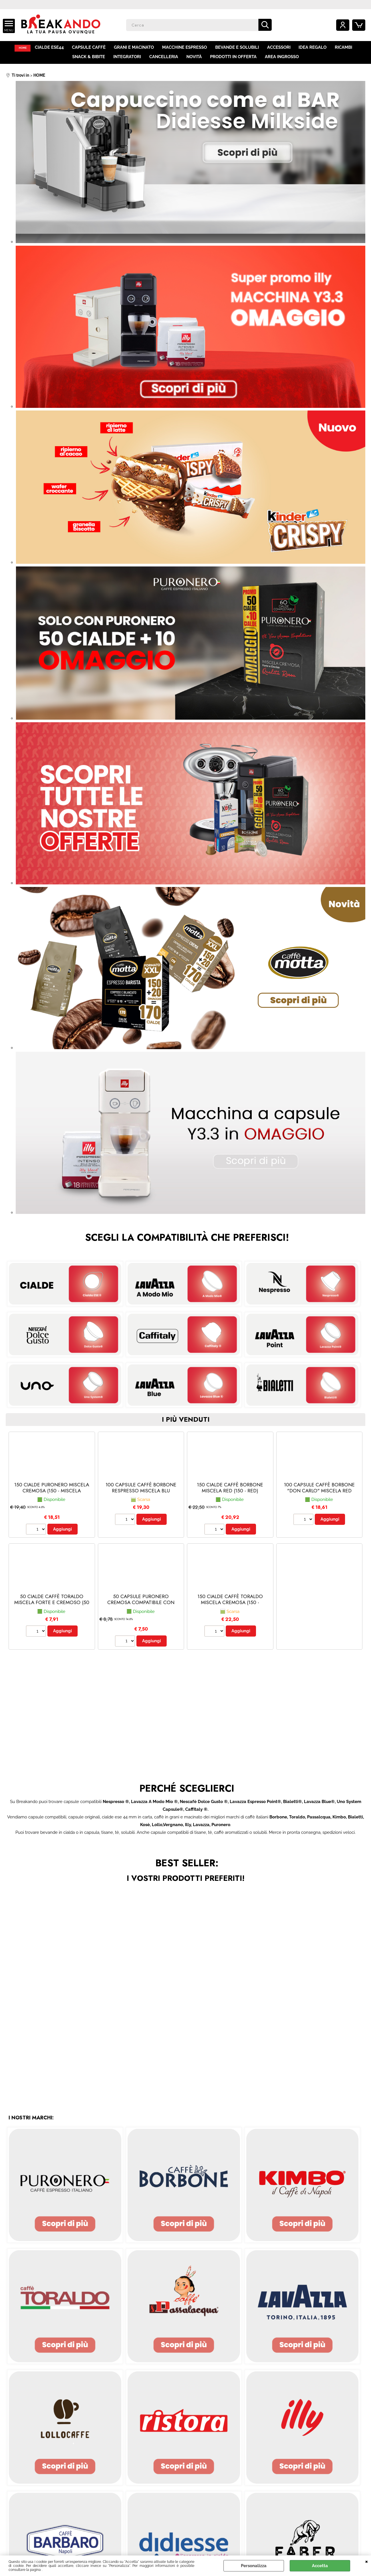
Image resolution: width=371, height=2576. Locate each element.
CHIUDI (366, 2561)
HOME (23, 48)
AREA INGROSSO (281, 59)
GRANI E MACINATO (137, 48)
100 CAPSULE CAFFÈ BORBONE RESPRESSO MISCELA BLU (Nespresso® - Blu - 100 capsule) (141, 1497)
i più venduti (185, 1423)
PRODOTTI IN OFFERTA (233, 59)
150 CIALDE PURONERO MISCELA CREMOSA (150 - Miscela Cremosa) (51, 1494)
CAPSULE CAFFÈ (92, 48)
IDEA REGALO (314, 48)
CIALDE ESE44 (52, 48)
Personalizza (254, 2565)
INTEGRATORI (128, 59)
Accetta (320, 2565)
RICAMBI (345, 48)
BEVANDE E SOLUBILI (239, 48)
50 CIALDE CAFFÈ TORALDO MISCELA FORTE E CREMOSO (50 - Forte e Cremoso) (51, 1606)
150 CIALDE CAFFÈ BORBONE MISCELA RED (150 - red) (230, 1491)
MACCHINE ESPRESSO (187, 48)
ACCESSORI (281, 48)
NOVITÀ (194, 59)
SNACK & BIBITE (89, 59)
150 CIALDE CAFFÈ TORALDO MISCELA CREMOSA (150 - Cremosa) (230, 1606)
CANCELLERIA (164, 59)
